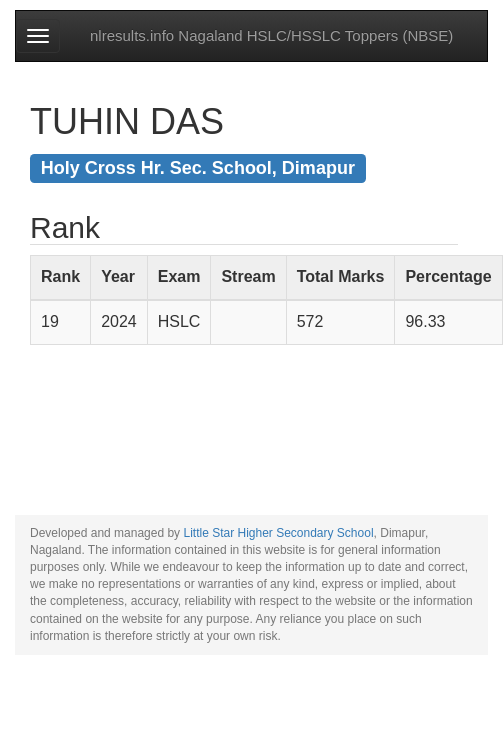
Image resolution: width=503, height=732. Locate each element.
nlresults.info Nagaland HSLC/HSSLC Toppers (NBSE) (271, 35)
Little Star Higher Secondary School (278, 533)
